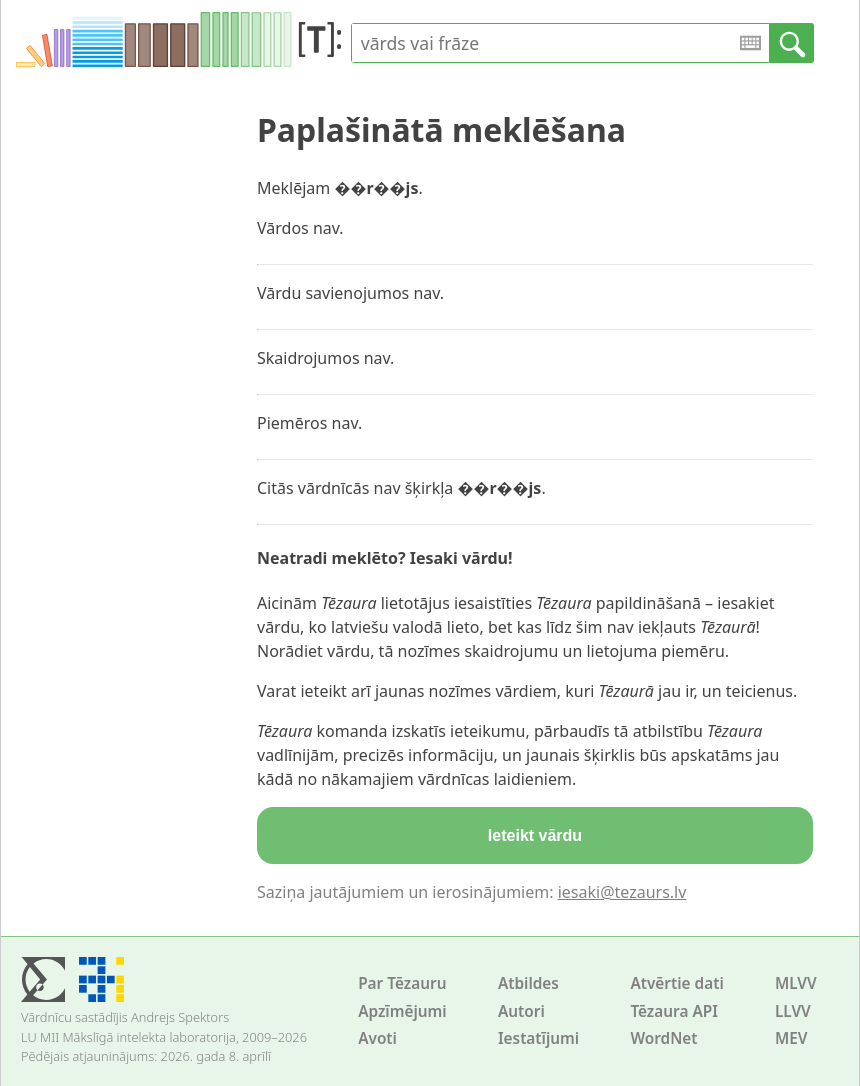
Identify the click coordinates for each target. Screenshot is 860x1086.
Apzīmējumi (402, 1011)
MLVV (796, 983)
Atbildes (528, 983)
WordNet (663, 1038)
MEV (791, 1038)
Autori (521, 1011)
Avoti (377, 1038)
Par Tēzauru (402, 983)
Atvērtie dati (676, 983)
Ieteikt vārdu (535, 835)
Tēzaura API (674, 1011)
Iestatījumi (538, 1038)
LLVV (793, 1011)
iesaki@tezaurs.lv (622, 892)
